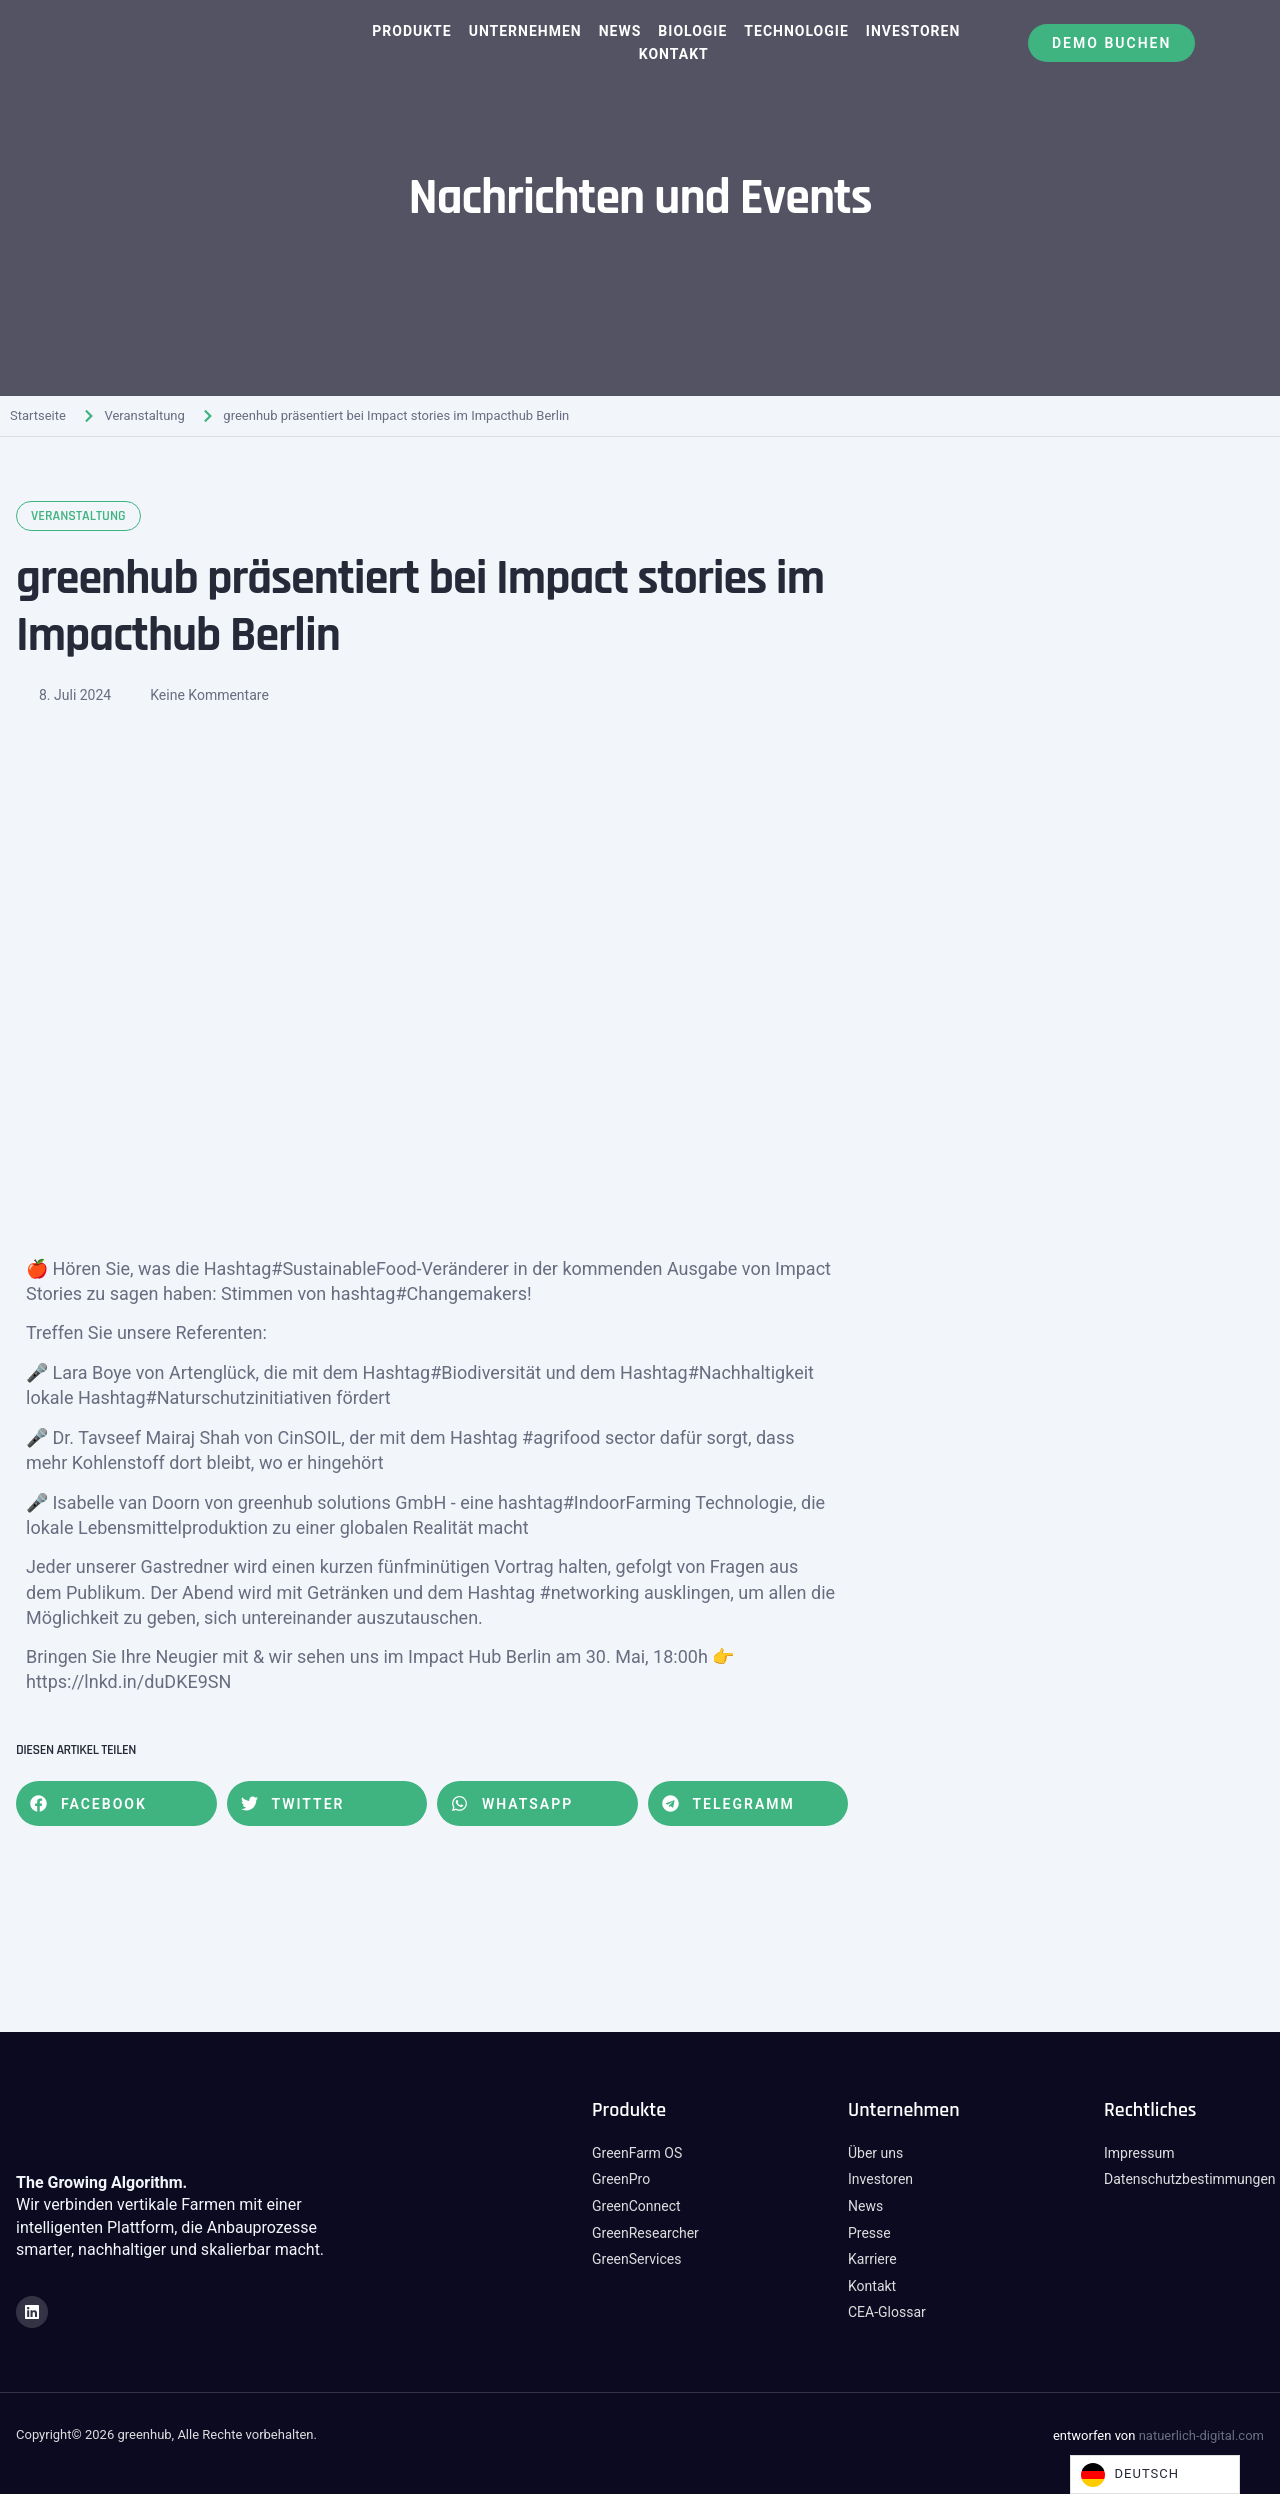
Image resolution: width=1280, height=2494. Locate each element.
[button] (116, 1803)
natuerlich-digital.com (1201, 2435)
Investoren (913, 31)
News (620, 31)
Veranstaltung (144, 415)
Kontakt (674, 54)
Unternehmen (525, 31)
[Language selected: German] (1155, 2474)
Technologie (796, 31)
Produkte (411, 31)
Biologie (692, 31)
